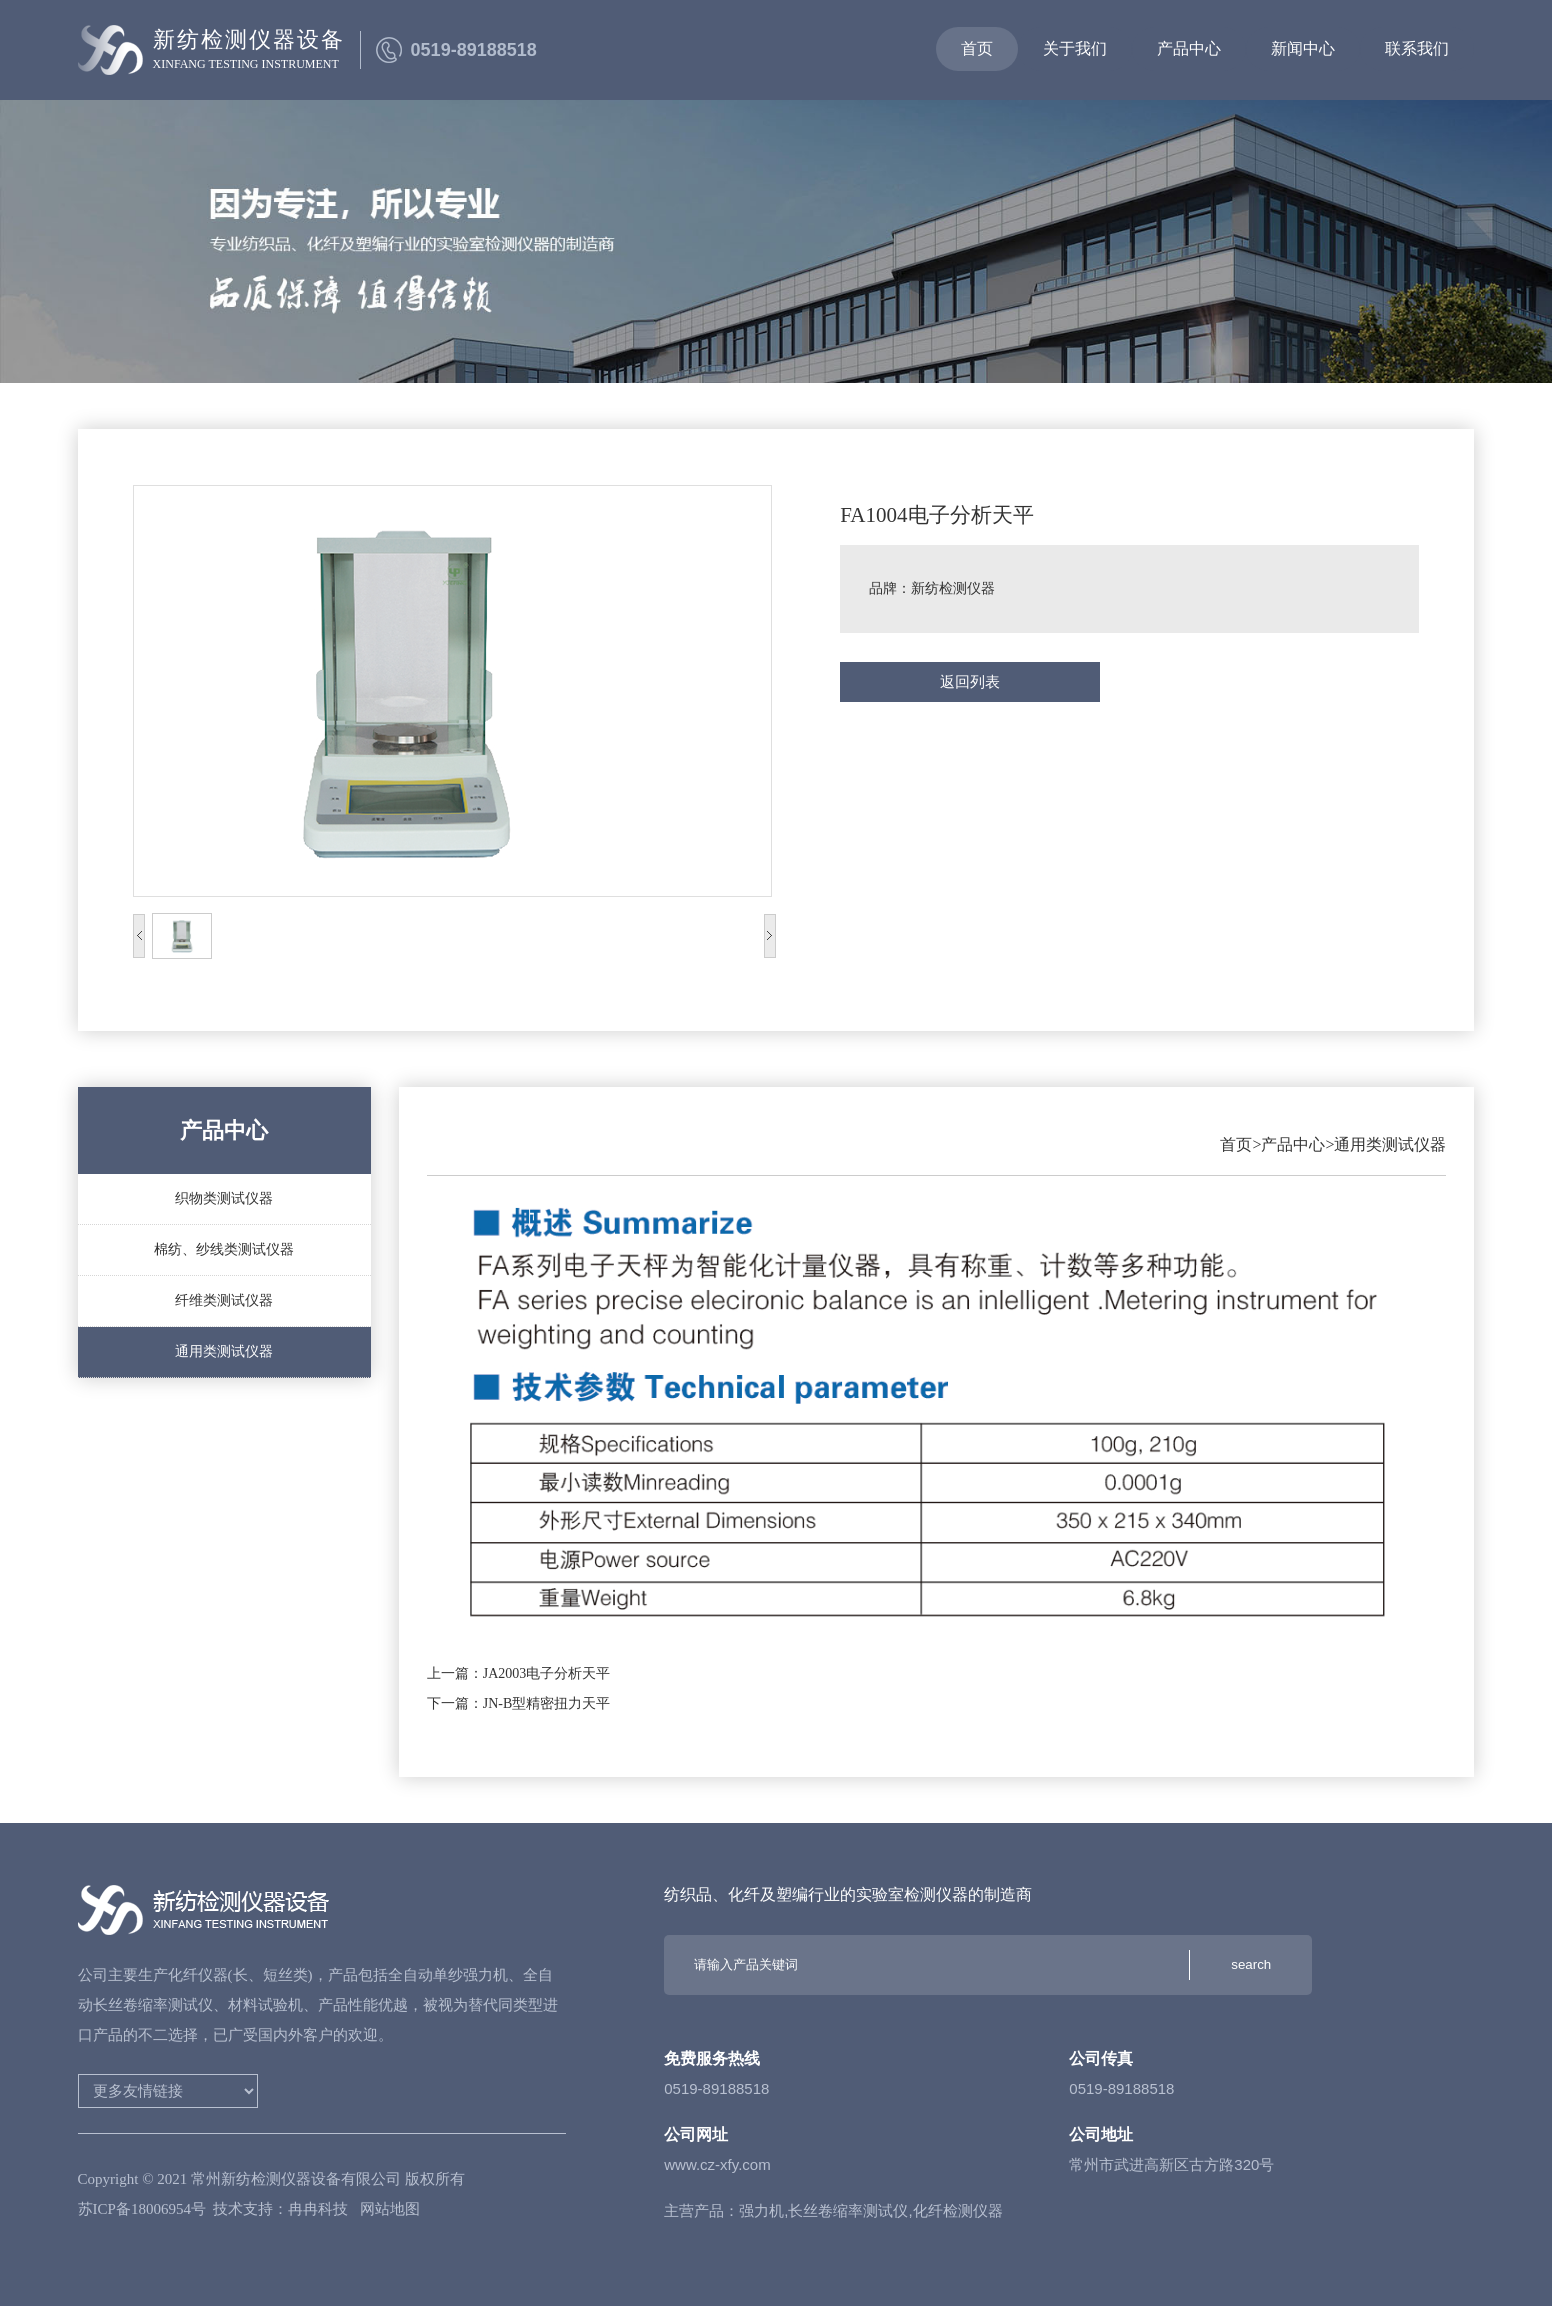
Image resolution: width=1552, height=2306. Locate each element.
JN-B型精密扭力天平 (547, 1703)
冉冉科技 (320, 2209)
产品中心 (1293, 1144)
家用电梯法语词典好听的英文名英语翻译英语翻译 (168, 2091)
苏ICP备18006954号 (142, 2209)
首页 (1236, 1144)
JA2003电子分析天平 (547, 1673)
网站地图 (390, 2209)
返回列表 (970, 682)
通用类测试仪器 (1390, 1144)
